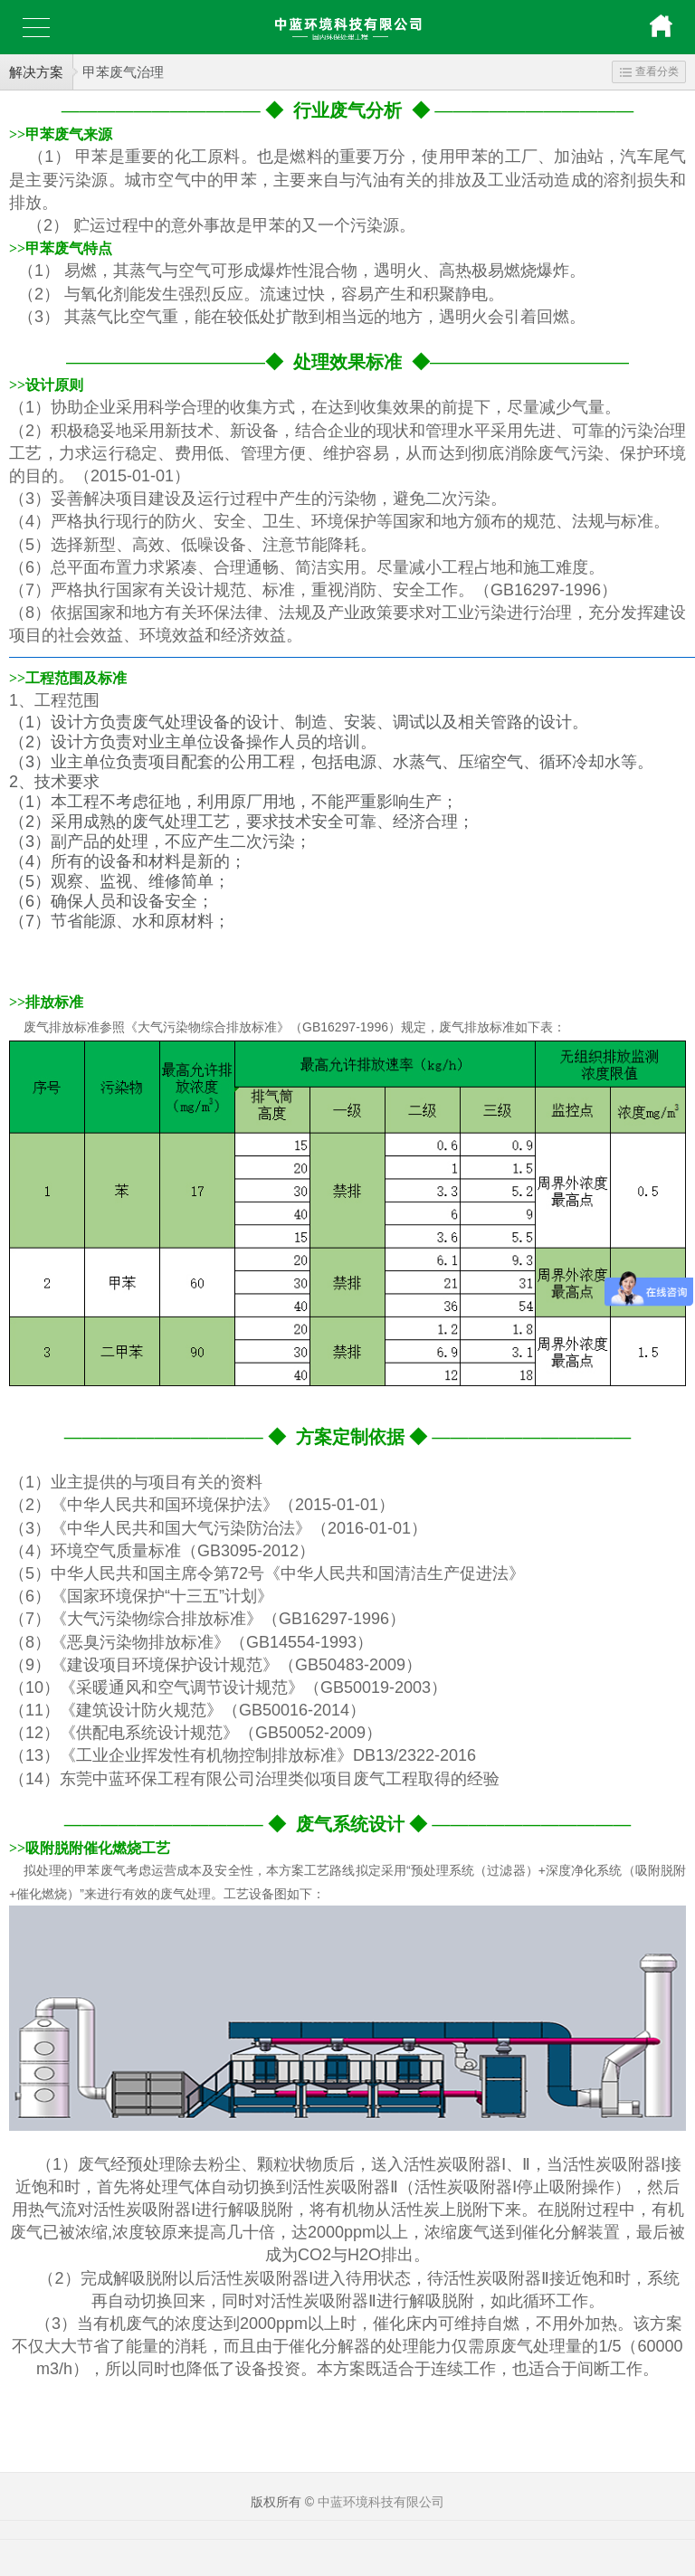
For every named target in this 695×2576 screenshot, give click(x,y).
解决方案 (36, 72)
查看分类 (649, 71)
